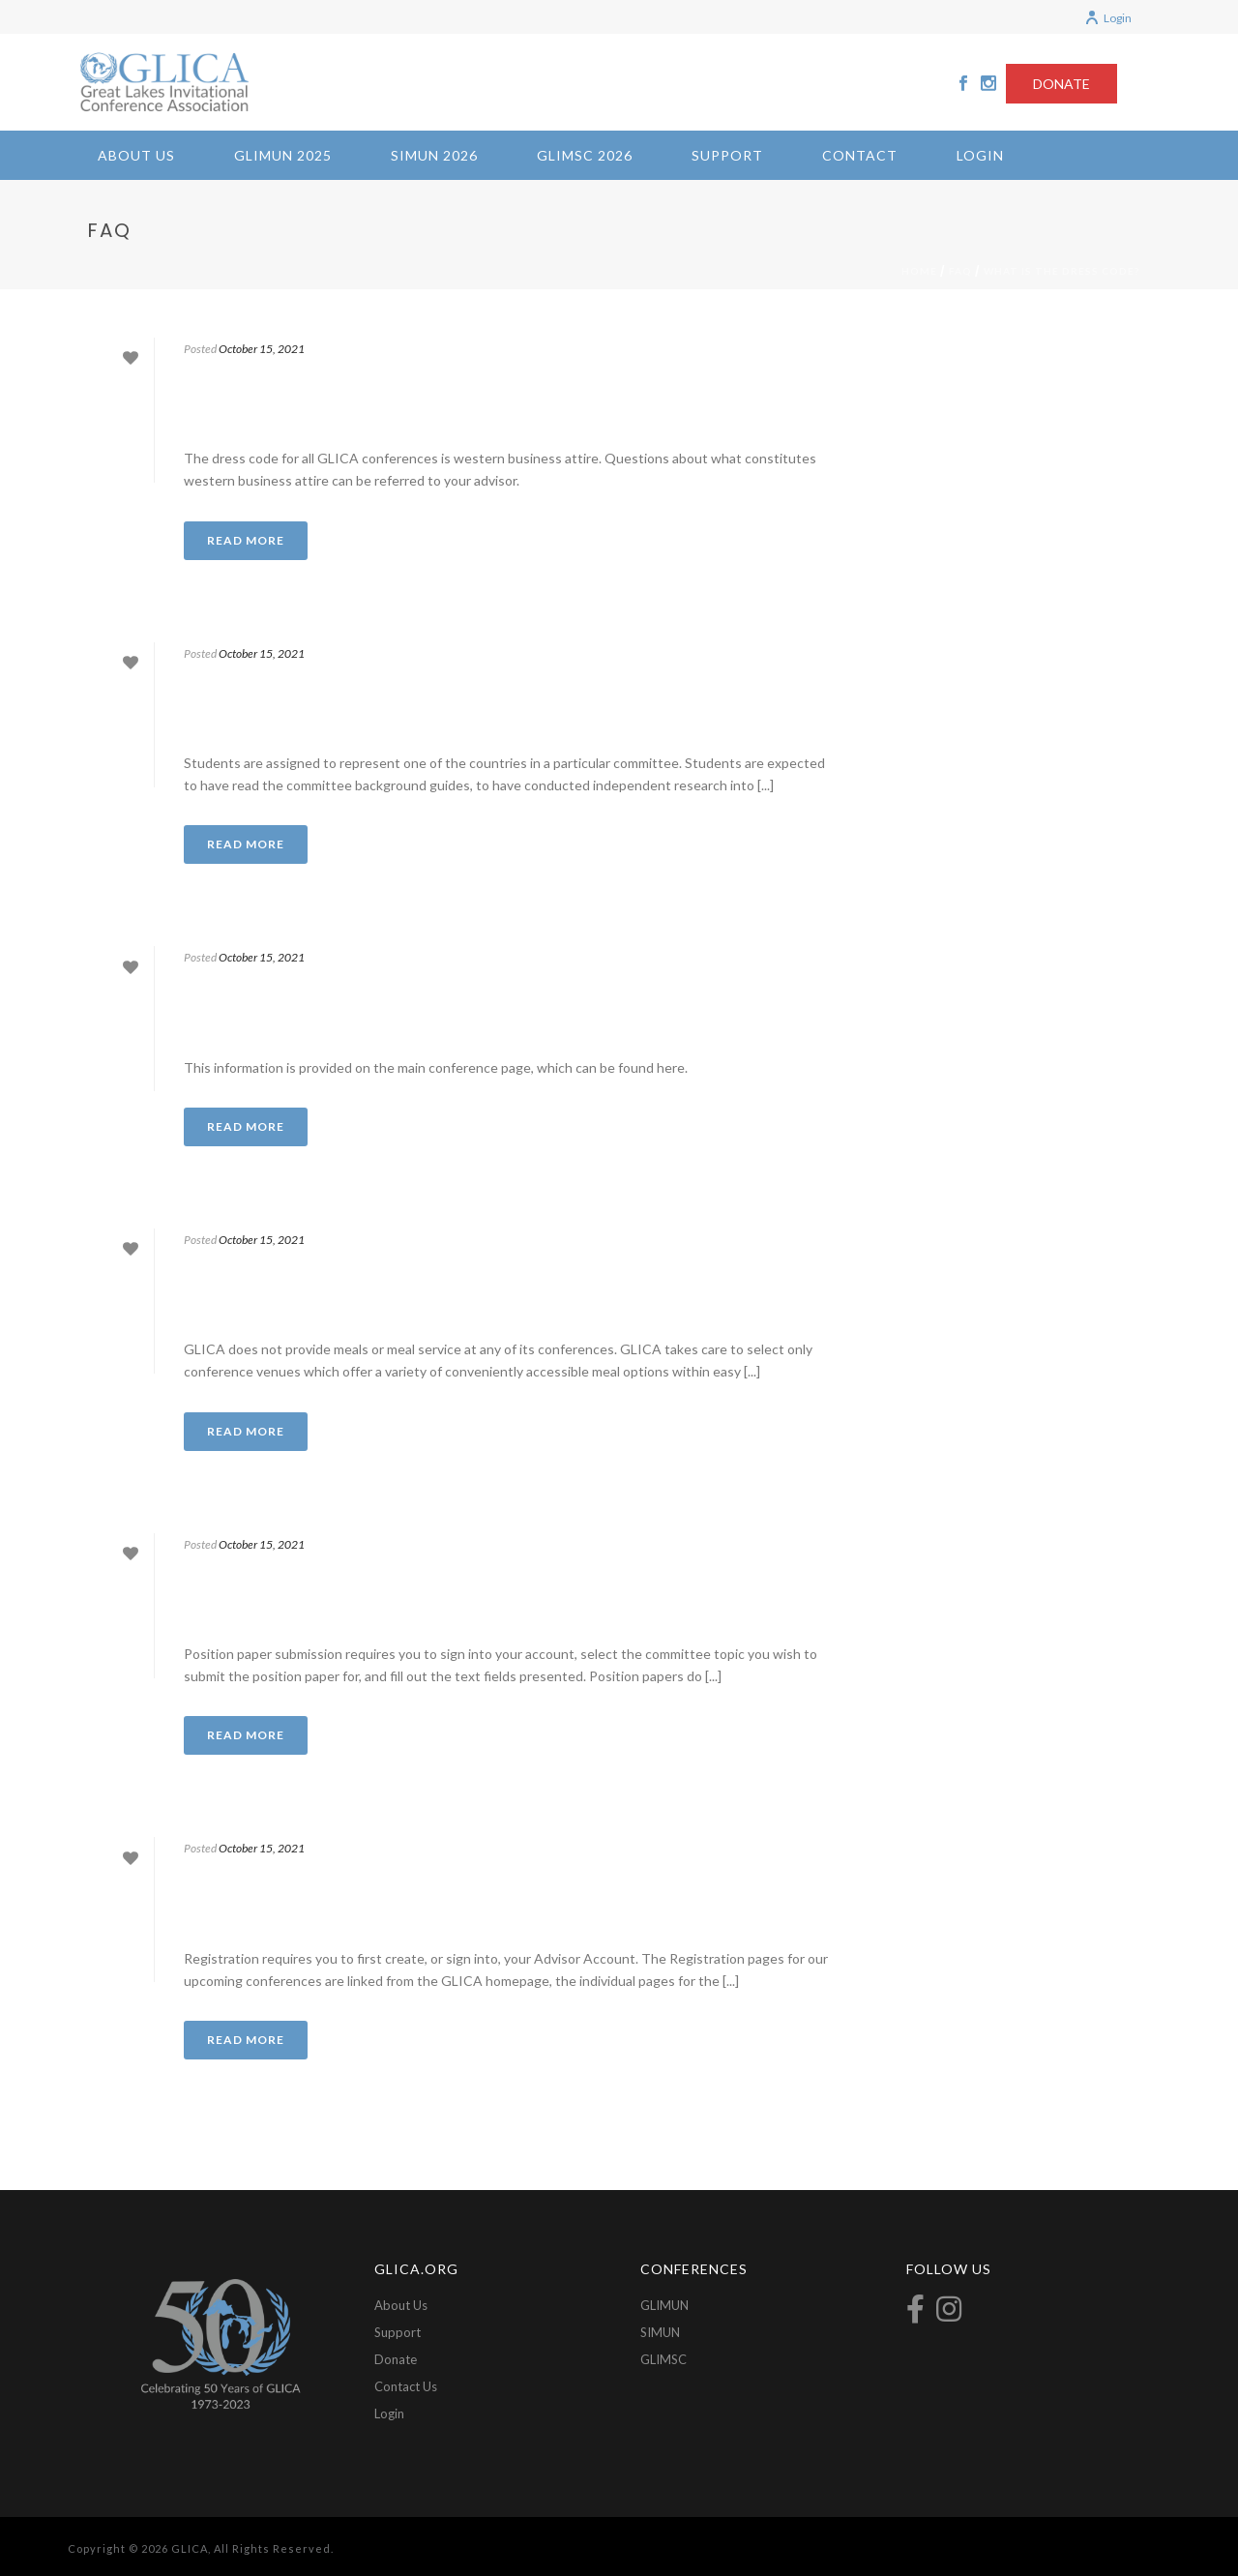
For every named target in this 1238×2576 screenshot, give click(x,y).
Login (1108, 18)
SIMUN (660, 2332)
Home (919, 271)
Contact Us (405, 2386)
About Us (136, 155)
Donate (395, 2359)
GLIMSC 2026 (585, 155)
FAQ (960, 271)
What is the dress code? (1061, 271)
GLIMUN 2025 (283, 155)
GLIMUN (664, 2305)
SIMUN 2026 (434, 155)
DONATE (1061, 83)
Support (727, 155)
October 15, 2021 (262, 348)
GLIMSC (663, 2359)
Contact (860, 155)
